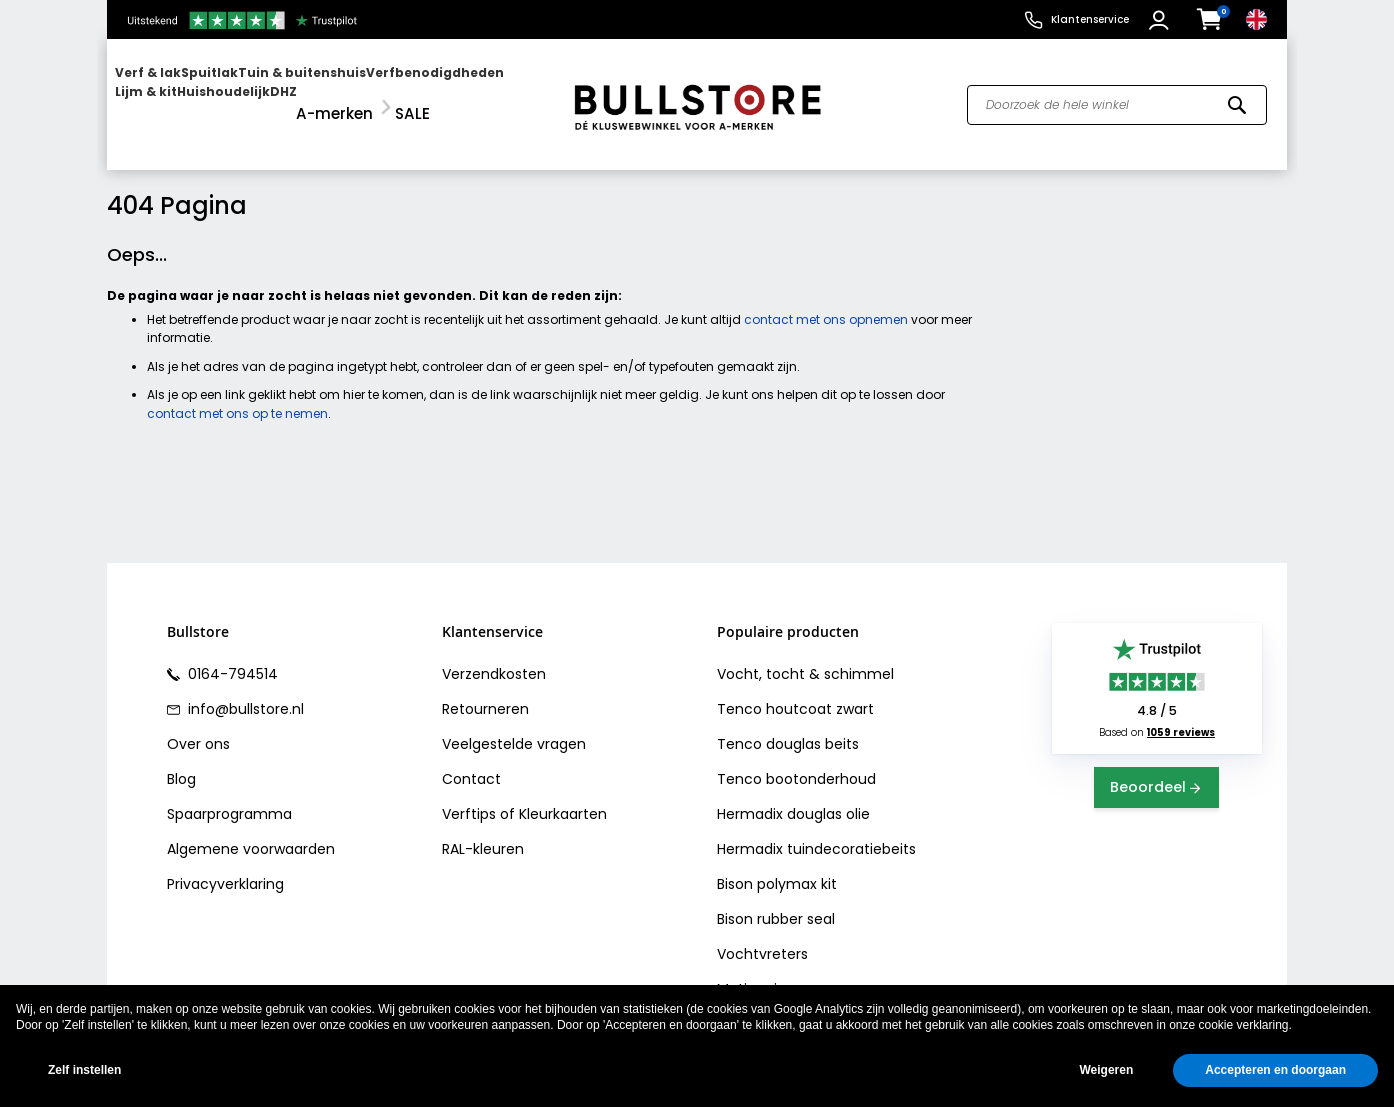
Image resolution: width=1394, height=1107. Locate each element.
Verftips (469, 796)
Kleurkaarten (563, 796)
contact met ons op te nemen (237, 395)
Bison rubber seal (776, 901)
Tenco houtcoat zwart (795, 691)
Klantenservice (1090, 19)
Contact (471, 761)
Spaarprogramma (229, 796)
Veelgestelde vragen (514, 726)
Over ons (198, 726)
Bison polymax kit (777, 866)
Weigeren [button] (1106, 1070)
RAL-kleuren (483, 831)
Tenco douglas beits (788, 726)
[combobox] (1117, 96)
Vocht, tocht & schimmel (805, 656)
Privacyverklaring (225, 866)
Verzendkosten (494, 656)
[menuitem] (192, 95)
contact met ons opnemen (826, 301)
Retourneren (485, 691)
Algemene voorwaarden (251, 831)
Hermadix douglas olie (793, 796)
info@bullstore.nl (244, 691)
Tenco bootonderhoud (796, 761)
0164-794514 (231, 656)
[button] (1161, 20)
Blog (181, 761)
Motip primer (761, 971)
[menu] (330, 95)
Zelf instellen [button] (84, 1070)
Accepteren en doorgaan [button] (1275, 1070)
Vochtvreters (762, 936)
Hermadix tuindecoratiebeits (816, 831)
